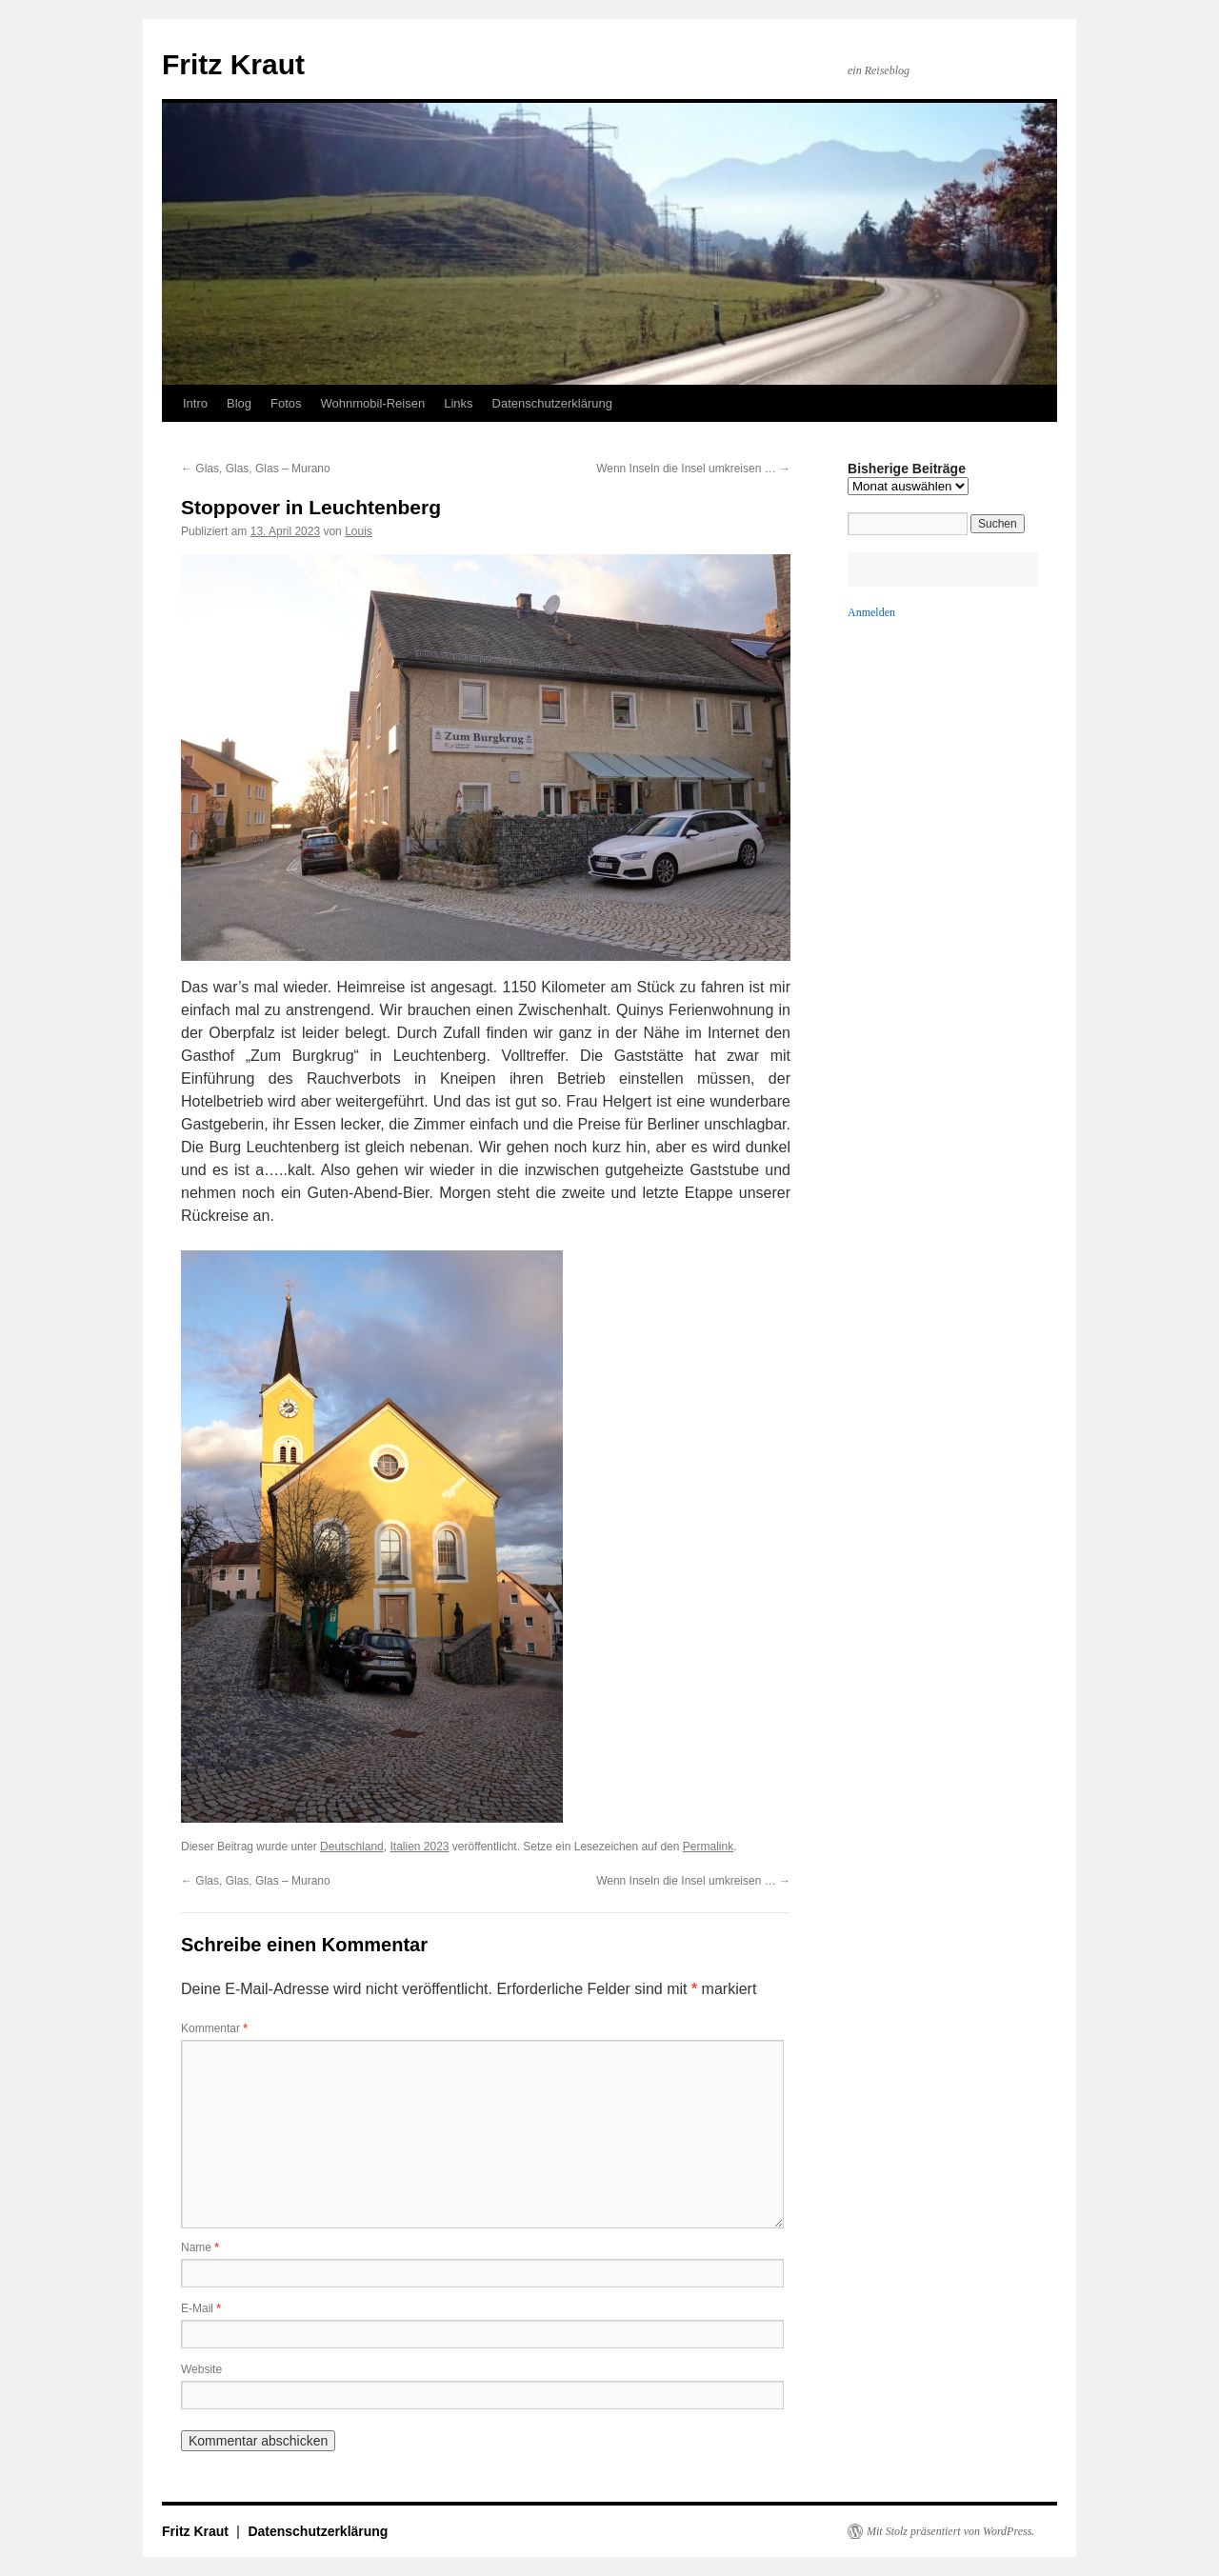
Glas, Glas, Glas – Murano (255, 468)
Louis (358, 531)
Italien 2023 (419, 1846)
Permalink (708, 1846)
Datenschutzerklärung (552, 403)
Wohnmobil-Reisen (373, 403)
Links (458, 403)
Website (201, 2369)
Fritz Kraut (233, 64)
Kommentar (214, 2028)
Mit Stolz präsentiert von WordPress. (950, 2531)
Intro (195, 403)
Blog (239, 403)
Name (200, 2247)
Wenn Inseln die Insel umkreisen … (693, 468)
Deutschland (352, 1846)
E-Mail (201, 2308)
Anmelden (871, 612)
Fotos (286, 403)
